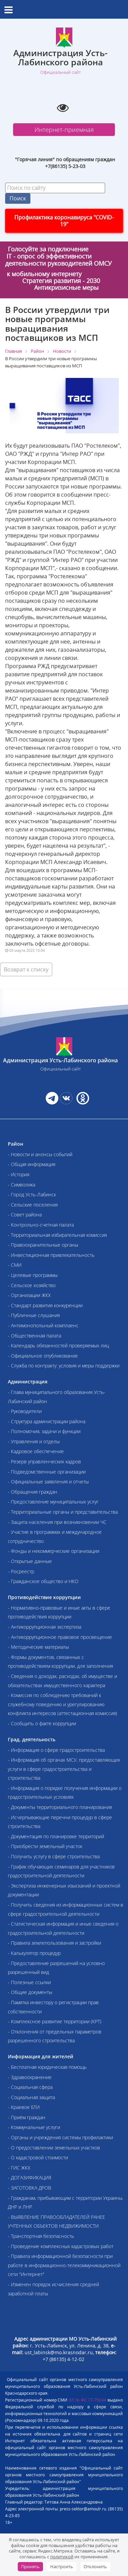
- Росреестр (21, 1571)
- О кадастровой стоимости (38, 2157)
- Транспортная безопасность (41, 2236)
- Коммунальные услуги (34, 2127)
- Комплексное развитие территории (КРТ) (54, 2021)
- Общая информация (31, 1164)
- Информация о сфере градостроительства (56, 1750)
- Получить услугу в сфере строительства (54, 1856)
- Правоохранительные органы (43, 1245)
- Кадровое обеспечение (36, 1451)
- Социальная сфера (30, 2087)
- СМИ (15, 1265)
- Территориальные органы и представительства (63, 1512)
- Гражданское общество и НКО (43, 1581)
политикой (61, 2557)
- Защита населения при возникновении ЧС (57, 1522)
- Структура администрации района (46, 1421)
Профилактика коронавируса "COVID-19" (64, 221)
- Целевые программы (33, 1275)
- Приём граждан (26, 2117)
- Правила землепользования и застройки (54, 1943)
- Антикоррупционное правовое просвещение (60, 1637)
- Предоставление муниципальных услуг (53, 1501)
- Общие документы (30, 1992)
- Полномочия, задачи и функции (44, 1431)
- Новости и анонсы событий (40, 1154)
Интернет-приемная (64, 130)
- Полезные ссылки (29, 1982)
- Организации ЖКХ (29, 1295)
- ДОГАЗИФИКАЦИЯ (29, 2177)
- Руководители (25, 1411)
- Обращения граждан (32, 1492)
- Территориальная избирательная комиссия (57, 1235)
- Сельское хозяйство (32, 1285)
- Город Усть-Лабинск (32, 1194)
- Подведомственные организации (47, 1471)
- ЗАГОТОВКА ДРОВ (29, 2187)
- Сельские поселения (33, 1204)
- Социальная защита (31, 2097)
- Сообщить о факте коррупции (42, 1723)
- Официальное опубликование (43, 1355)
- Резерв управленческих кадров (44, 1461)
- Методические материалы (38, 1647)
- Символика (21, 1184)
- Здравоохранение (30, 2077)
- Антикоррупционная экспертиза (44, 1627)
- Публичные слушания (34, 1315)
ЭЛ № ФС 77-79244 (87, 2400)
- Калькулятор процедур (34, 1953)
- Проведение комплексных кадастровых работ (60, 2246)
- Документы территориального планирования (60, 1807)
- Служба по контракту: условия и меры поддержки (63, 1365)
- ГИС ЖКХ (19, 2167)
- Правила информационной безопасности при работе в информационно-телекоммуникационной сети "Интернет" (64, 2265)
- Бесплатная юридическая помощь (47, 2067)
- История (18, 1174)
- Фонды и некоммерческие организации (53, 1551)
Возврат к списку (26, 969)
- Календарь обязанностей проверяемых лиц (58, 1345)
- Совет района (25, 1214)
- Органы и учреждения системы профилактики (60, 2137)
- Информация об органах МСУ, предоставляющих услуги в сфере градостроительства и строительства (64, 1769)
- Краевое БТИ (24, 2107)
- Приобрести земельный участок (45, 1846)
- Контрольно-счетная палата (41, 1224)
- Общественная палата (34, 1335)
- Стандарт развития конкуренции (45, 1305)
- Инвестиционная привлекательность (51, 1255)
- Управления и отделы (34, 1441)
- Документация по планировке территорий (56, 1836)
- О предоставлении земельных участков (54, 2147)
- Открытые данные (30, 1561)
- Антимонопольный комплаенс (43, 1325)
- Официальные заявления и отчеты (48, 1481)
